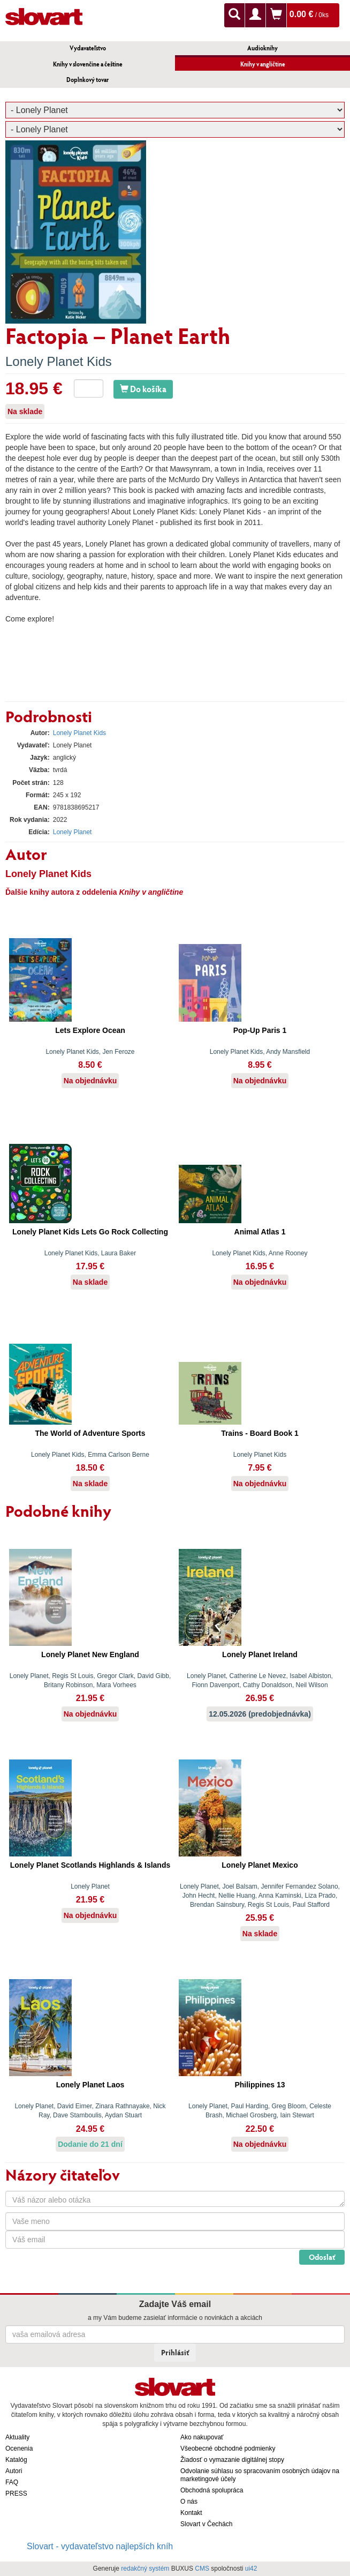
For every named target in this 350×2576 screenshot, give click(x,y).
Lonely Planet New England (90, 1654)
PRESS (16, 2493)
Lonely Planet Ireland (260, 1654)
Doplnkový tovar (87, 80)
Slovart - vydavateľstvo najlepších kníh (100, 2546)
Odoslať (322, 2257)
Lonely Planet (72, 832)
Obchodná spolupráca (211, 2490)
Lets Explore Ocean (90, 1030)
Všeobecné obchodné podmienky (227, 2448)
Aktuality (17, 2437)
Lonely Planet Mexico (260, 1865)
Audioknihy (262, 48)
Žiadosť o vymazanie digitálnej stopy (232, 2459)
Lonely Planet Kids (58, 361)
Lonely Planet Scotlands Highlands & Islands (90, 1865)
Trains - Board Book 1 (260, 1433)
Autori (13, 2471)
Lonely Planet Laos (90, 2084)
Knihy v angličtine (262, 64)
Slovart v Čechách (206, 2524)
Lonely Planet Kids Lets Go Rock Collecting (90, 1231)
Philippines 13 (259, 2084)
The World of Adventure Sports (90, 1433)
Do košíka (143, 388)
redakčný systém (145, 2568)
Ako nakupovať (202, 2437)
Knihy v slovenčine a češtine (88, 64)
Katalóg (16, 2459)
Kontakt (191, 2513)
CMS (202, 2568)
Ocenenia (19, 2448)
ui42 (251, 2568)
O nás (188, 2501)
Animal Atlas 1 (260, 1231)
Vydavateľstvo (88, 48)
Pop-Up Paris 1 (260, 1030)
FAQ (11, 2482)
